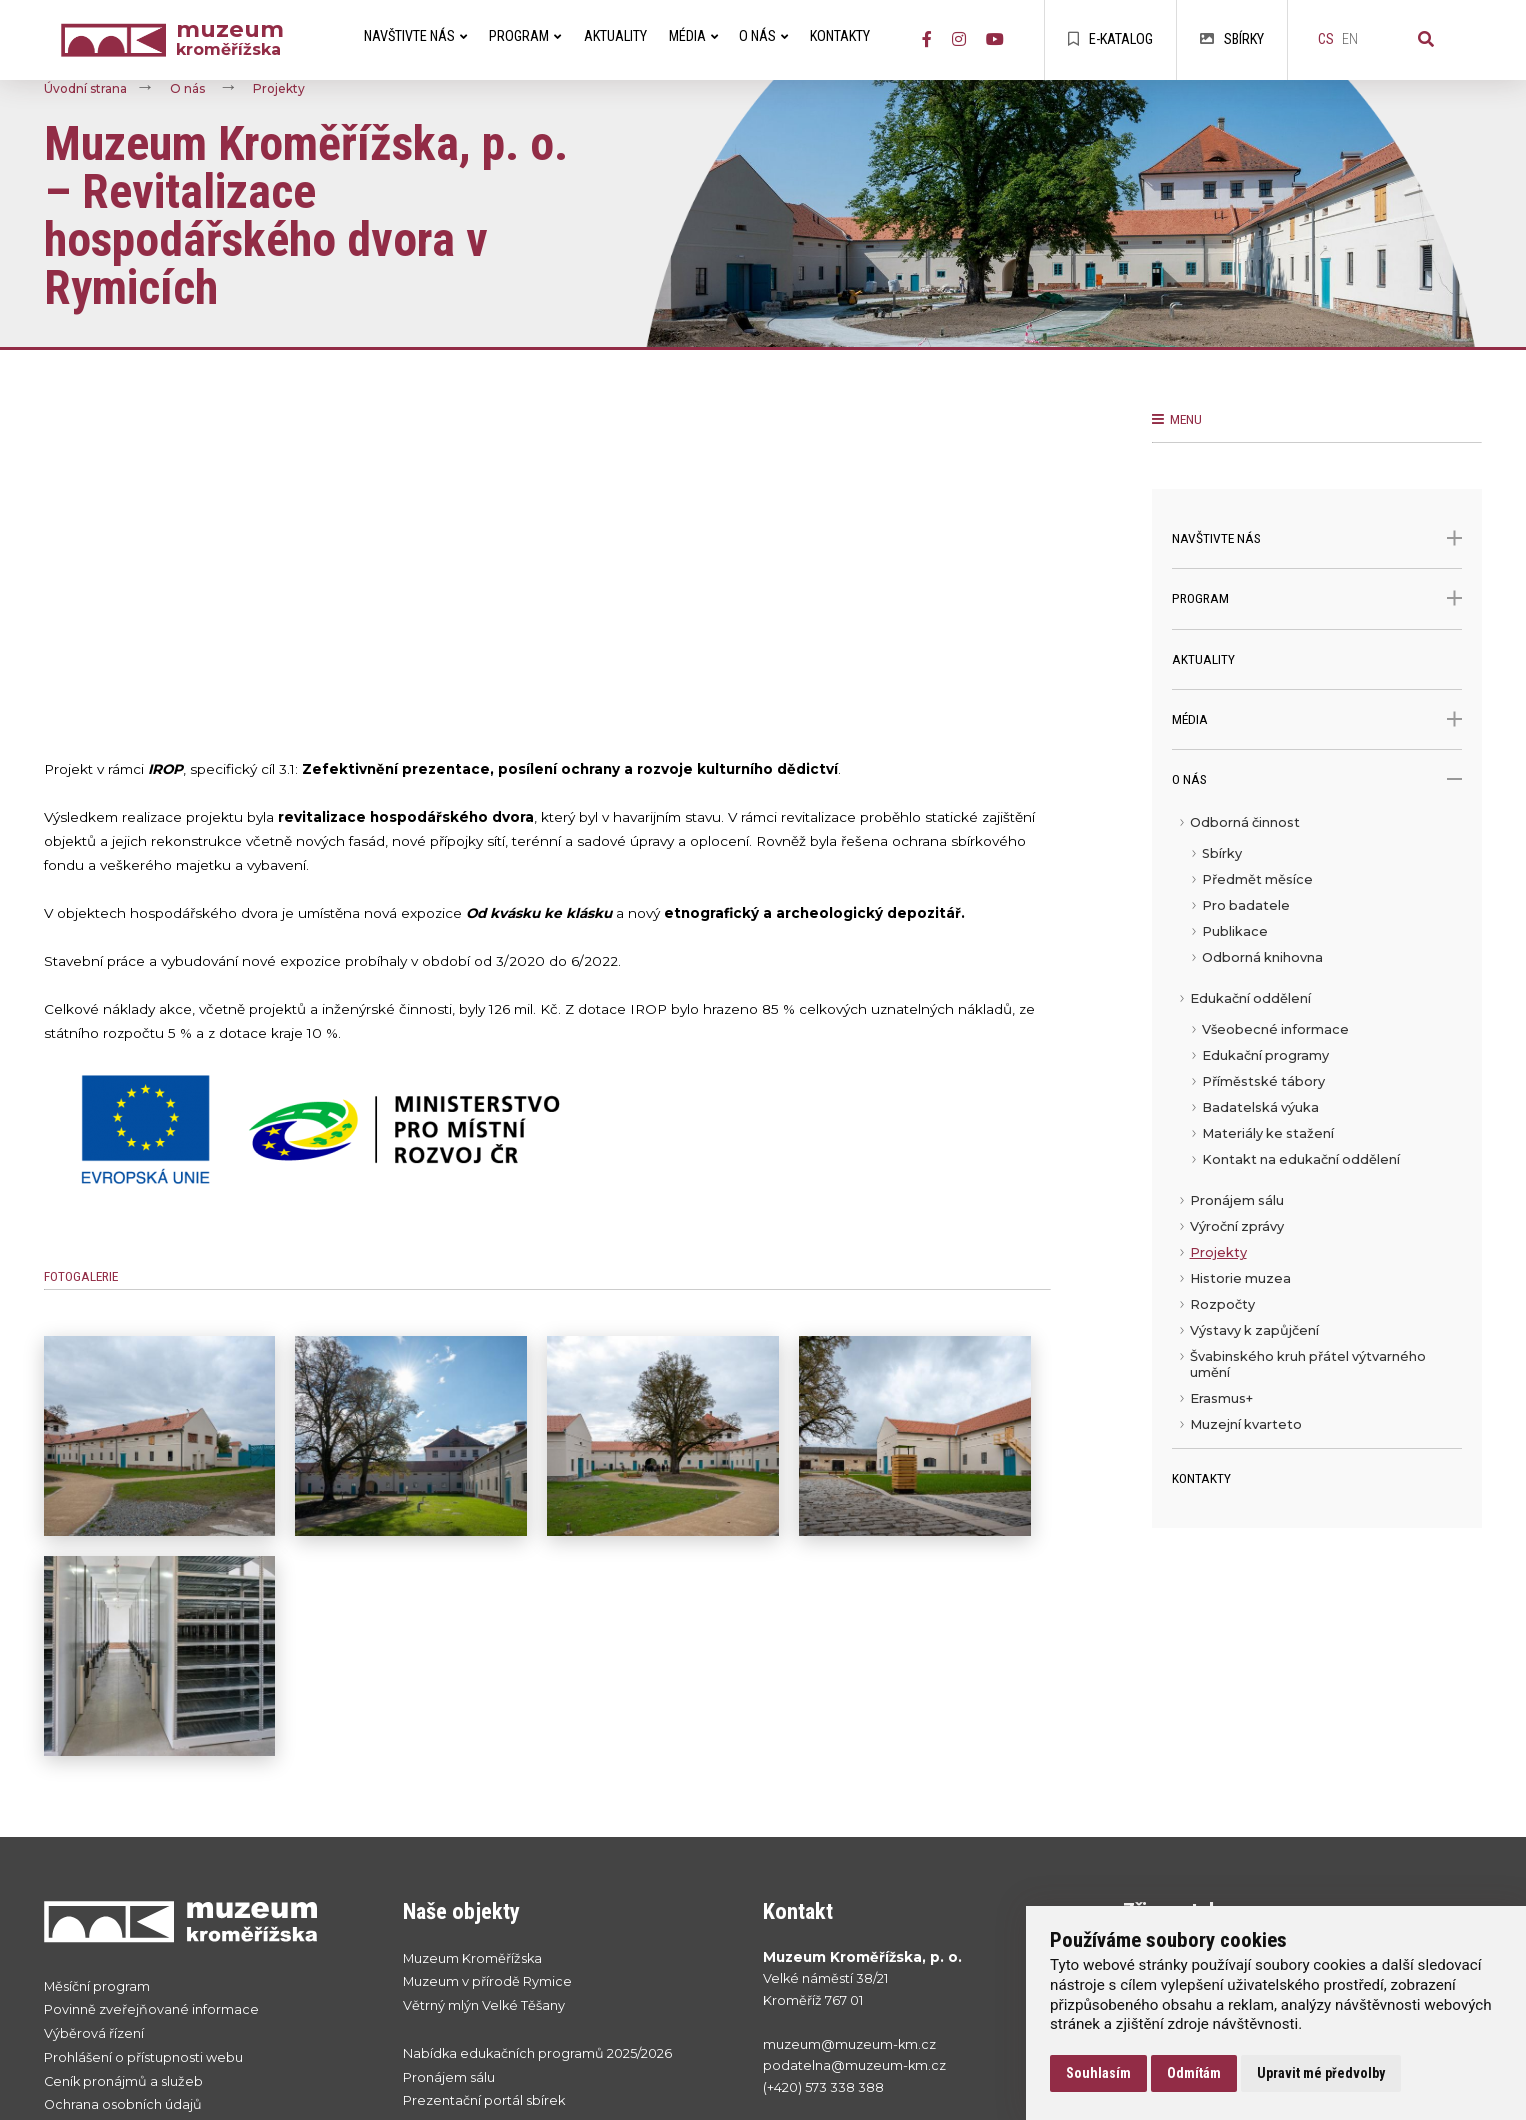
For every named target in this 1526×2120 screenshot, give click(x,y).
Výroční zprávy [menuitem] (1237, 1226)
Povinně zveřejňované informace (151, 2009)
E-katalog (1110, 39)
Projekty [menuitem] (1218, 1252)
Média (1317, 719)
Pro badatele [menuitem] (1246, 905)
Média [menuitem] (693, 36)
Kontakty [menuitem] (840, 36)
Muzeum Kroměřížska (472, 1958)
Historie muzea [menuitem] (1240, 1278)
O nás (187, 89)
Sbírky (1232, 39)
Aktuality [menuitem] (615, 36)
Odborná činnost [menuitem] (1245, 822)
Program (1317, 598)
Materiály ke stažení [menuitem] (1268, 1133)
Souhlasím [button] (1098, 2073)
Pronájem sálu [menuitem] (1237, 1200)
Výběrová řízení (94, 2033)
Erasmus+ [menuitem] (1221, 1398)
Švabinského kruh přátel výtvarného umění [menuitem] (1308, 1364)
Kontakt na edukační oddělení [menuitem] (1301, 1159)
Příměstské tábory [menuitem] (1263, 1081)
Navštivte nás (1317, 538)
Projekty (279, 89)
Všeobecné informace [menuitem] (1275, 1029)
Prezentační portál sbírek (484, 2100)
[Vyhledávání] (1426, 40)
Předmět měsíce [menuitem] (1257, 879)
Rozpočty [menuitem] (1222, 1304)
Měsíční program (97, 1986)
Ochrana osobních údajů (123, 2104)
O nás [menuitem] (763, 36)
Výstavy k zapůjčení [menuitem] (1254, 1330)
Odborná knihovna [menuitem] (1262, 957)
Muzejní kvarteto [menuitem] (1246, 1424)
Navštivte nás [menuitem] (415, 36)
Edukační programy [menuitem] (1265, 1055)
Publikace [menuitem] (1235, 931)
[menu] (1317, 1129)
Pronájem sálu (449, 2077)
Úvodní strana (85, 89)
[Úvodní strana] (118, 40)
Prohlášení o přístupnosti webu (143, 2057)
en (1350, 39)
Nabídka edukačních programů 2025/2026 (537, 2053)
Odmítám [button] (1194, 2073)
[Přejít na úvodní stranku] (204, 1921)
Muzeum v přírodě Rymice (487, 1981)
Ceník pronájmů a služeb (123, 2081)
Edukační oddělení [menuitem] (1250, 998)
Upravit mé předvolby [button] (1321, 2073)
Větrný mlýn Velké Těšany (484, 2005)
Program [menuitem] (525, 36)
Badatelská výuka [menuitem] (1260, 1107)
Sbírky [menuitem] (1222, 853)
